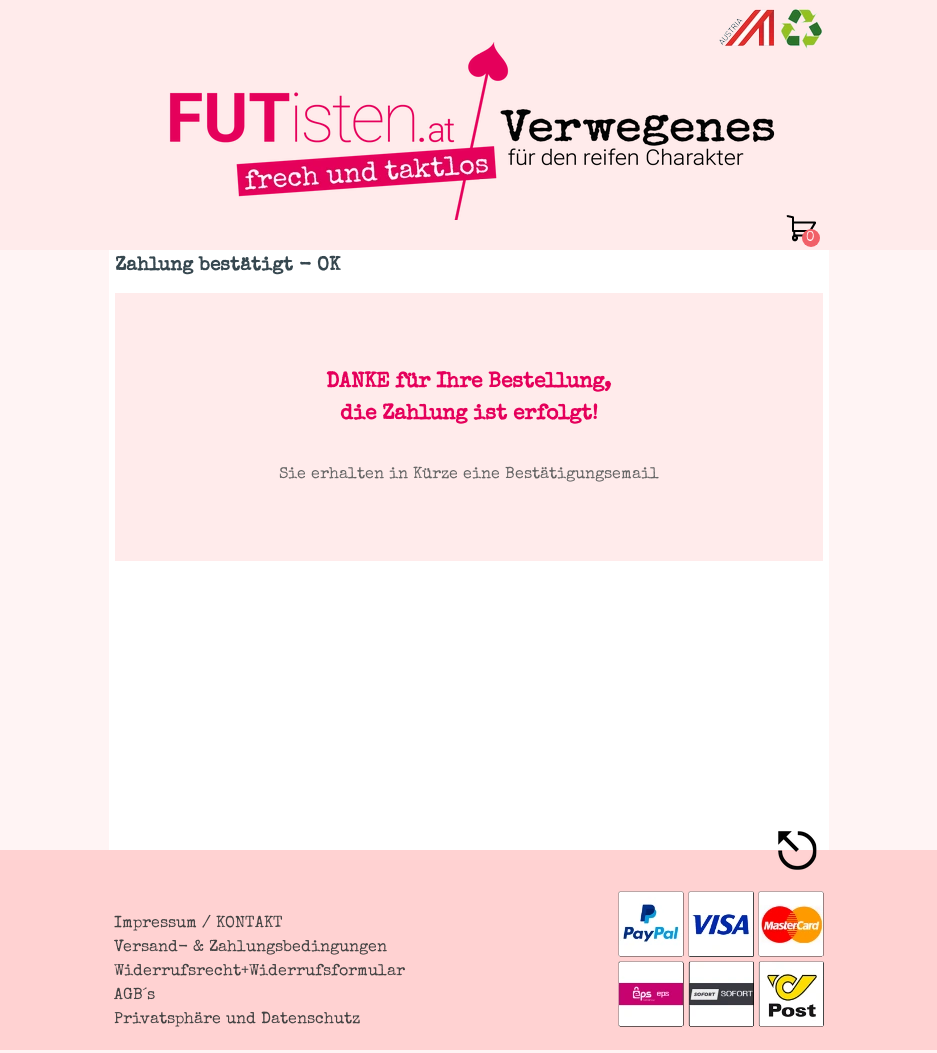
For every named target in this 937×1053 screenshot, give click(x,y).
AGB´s (134, 996)
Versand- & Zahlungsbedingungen (250, 948)
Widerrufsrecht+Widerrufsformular (259, 972)
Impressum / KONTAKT (198, 924)
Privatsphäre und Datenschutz (237, 1020)
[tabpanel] (469, 427)
